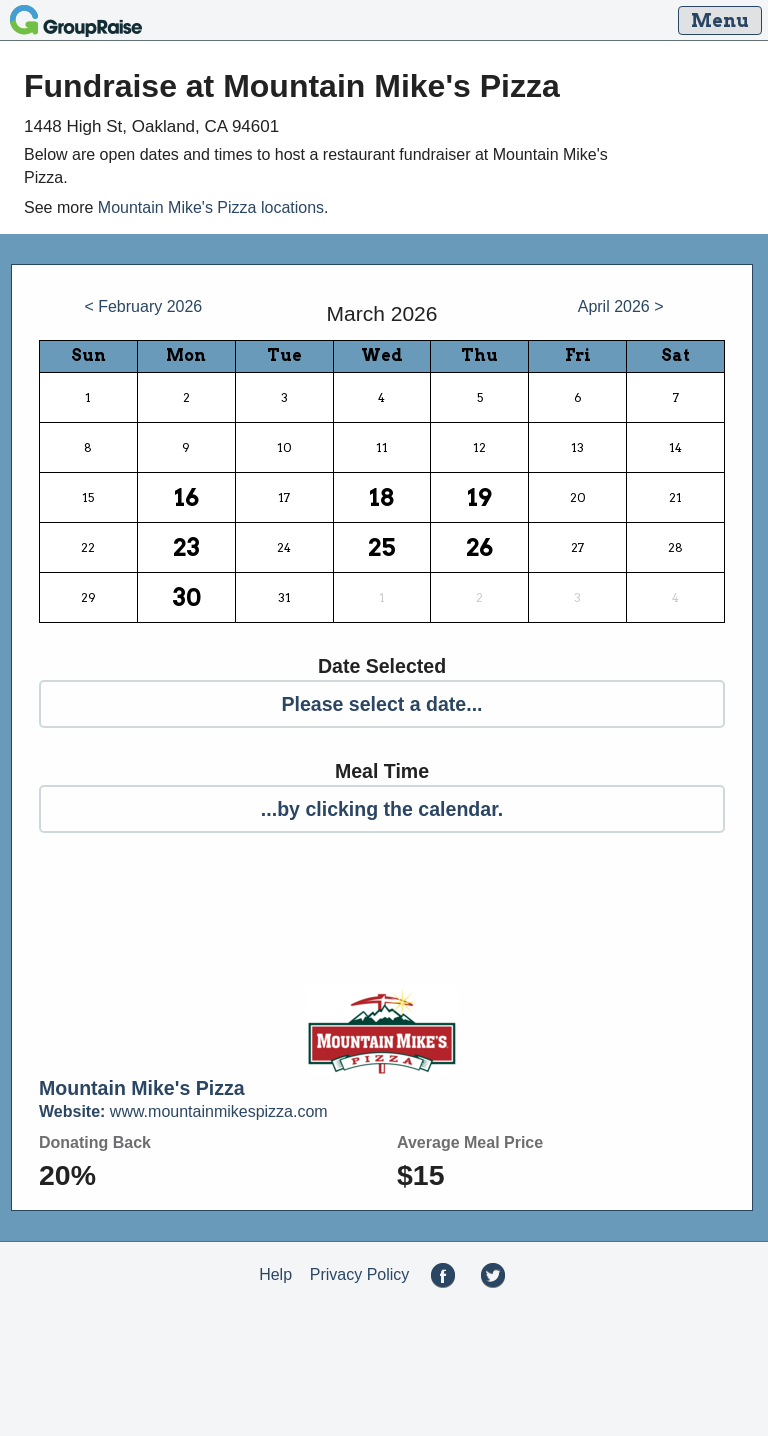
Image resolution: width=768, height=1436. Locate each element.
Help (275, 1274)
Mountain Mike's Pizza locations (211, 207)
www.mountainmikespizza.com (183, 1111)
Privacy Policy (360, 1274)
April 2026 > (621, 306)
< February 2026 (143, 306)
